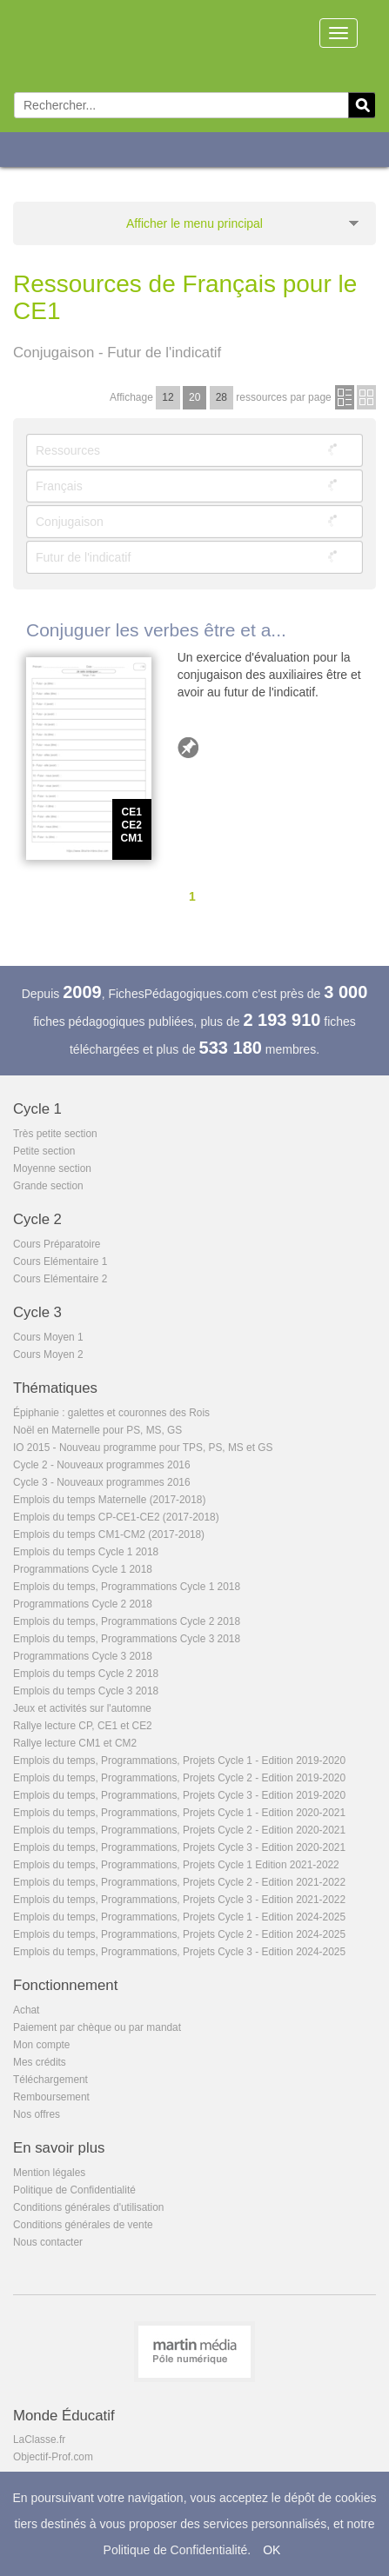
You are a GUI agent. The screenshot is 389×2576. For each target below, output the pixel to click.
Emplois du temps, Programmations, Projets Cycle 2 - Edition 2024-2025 (179, 1934)
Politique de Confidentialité (74, 2190)
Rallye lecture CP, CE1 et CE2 (82, 1726)
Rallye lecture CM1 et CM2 (75, 1743)
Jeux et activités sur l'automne (82, 1708)
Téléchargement (50, 2079)
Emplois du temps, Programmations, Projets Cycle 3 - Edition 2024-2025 (179, 1952)
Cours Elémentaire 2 (60, 1279)
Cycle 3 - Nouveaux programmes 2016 (102, 1482)
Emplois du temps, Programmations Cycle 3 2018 (126, 1639)
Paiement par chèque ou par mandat (97, 2027)
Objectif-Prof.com (53, 2457)
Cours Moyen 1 (48, 1337)
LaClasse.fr (39, 2439)
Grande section (48, 1186)
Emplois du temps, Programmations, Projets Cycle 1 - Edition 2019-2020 (179, 1760)
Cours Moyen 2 (48, 1354)
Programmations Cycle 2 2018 (82, 1604)
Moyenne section (52, 1168)
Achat (26, 2010)
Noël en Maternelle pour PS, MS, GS (97, 1430)
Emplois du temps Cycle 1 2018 (85, 1552)
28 (221, 397)
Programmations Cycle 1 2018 (82, 1569)
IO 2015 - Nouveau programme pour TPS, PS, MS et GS (143, 1447)
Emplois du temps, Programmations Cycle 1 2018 (126, 1587)
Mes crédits (39, 2062)
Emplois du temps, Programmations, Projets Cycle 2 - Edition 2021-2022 (179, 1882)
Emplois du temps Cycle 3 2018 (85, 1691)
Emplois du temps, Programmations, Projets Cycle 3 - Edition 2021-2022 (179, 1900)
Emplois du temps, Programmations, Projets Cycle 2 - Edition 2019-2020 (179, 1778)
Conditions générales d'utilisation (88, 2207)
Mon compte (41, 2045)
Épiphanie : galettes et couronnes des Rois (111, 1413)
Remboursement (51, 2097)
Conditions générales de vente (83, 2225)
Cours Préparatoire (56, 1244)
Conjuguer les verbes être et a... (156, 630)
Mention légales (49, 2173)
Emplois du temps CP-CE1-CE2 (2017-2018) (116, 1517)
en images (366, 397)
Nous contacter (48, 2242)
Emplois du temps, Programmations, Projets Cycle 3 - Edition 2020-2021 (179, 1847)
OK (271, 2550)
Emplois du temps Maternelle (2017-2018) (109, 1500)
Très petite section (55, 1134)
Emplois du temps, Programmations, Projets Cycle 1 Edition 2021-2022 (176, 1865)
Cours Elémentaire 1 (60, 1261)
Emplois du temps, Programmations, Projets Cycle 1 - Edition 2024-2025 (179, 1917)
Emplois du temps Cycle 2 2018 (85, 1673)
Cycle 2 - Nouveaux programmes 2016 (102, 1465)
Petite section (44, 1151)
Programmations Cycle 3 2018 (82, 1656)
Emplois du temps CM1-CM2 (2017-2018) (109, 1534)
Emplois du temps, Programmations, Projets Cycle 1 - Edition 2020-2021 (179, 1813)
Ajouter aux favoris (188, 747)
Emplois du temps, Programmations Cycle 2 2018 (126, 1621)
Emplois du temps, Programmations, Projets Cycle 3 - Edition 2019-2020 (179, 1795)
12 (167, 397)
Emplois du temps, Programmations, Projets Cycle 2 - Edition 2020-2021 (179, 1830)
